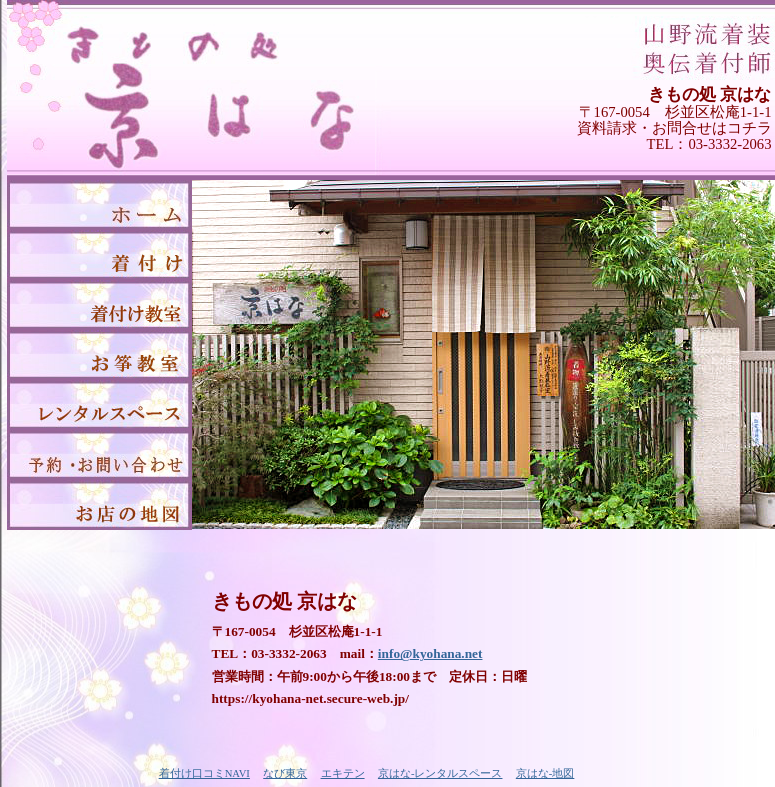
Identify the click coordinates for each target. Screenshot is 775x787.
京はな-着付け (99, 255)
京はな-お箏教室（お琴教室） (99, 355)
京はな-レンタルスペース (440, 773)
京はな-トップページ (99, 205)
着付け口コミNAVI (204, 773)
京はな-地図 (99, 505)
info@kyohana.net (430, 653)
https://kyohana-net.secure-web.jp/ (310, 698)
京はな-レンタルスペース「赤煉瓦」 (99, 405)
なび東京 (285, 773)
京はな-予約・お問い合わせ (99, 455)
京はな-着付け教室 (99, 305)
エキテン (343, 773)
